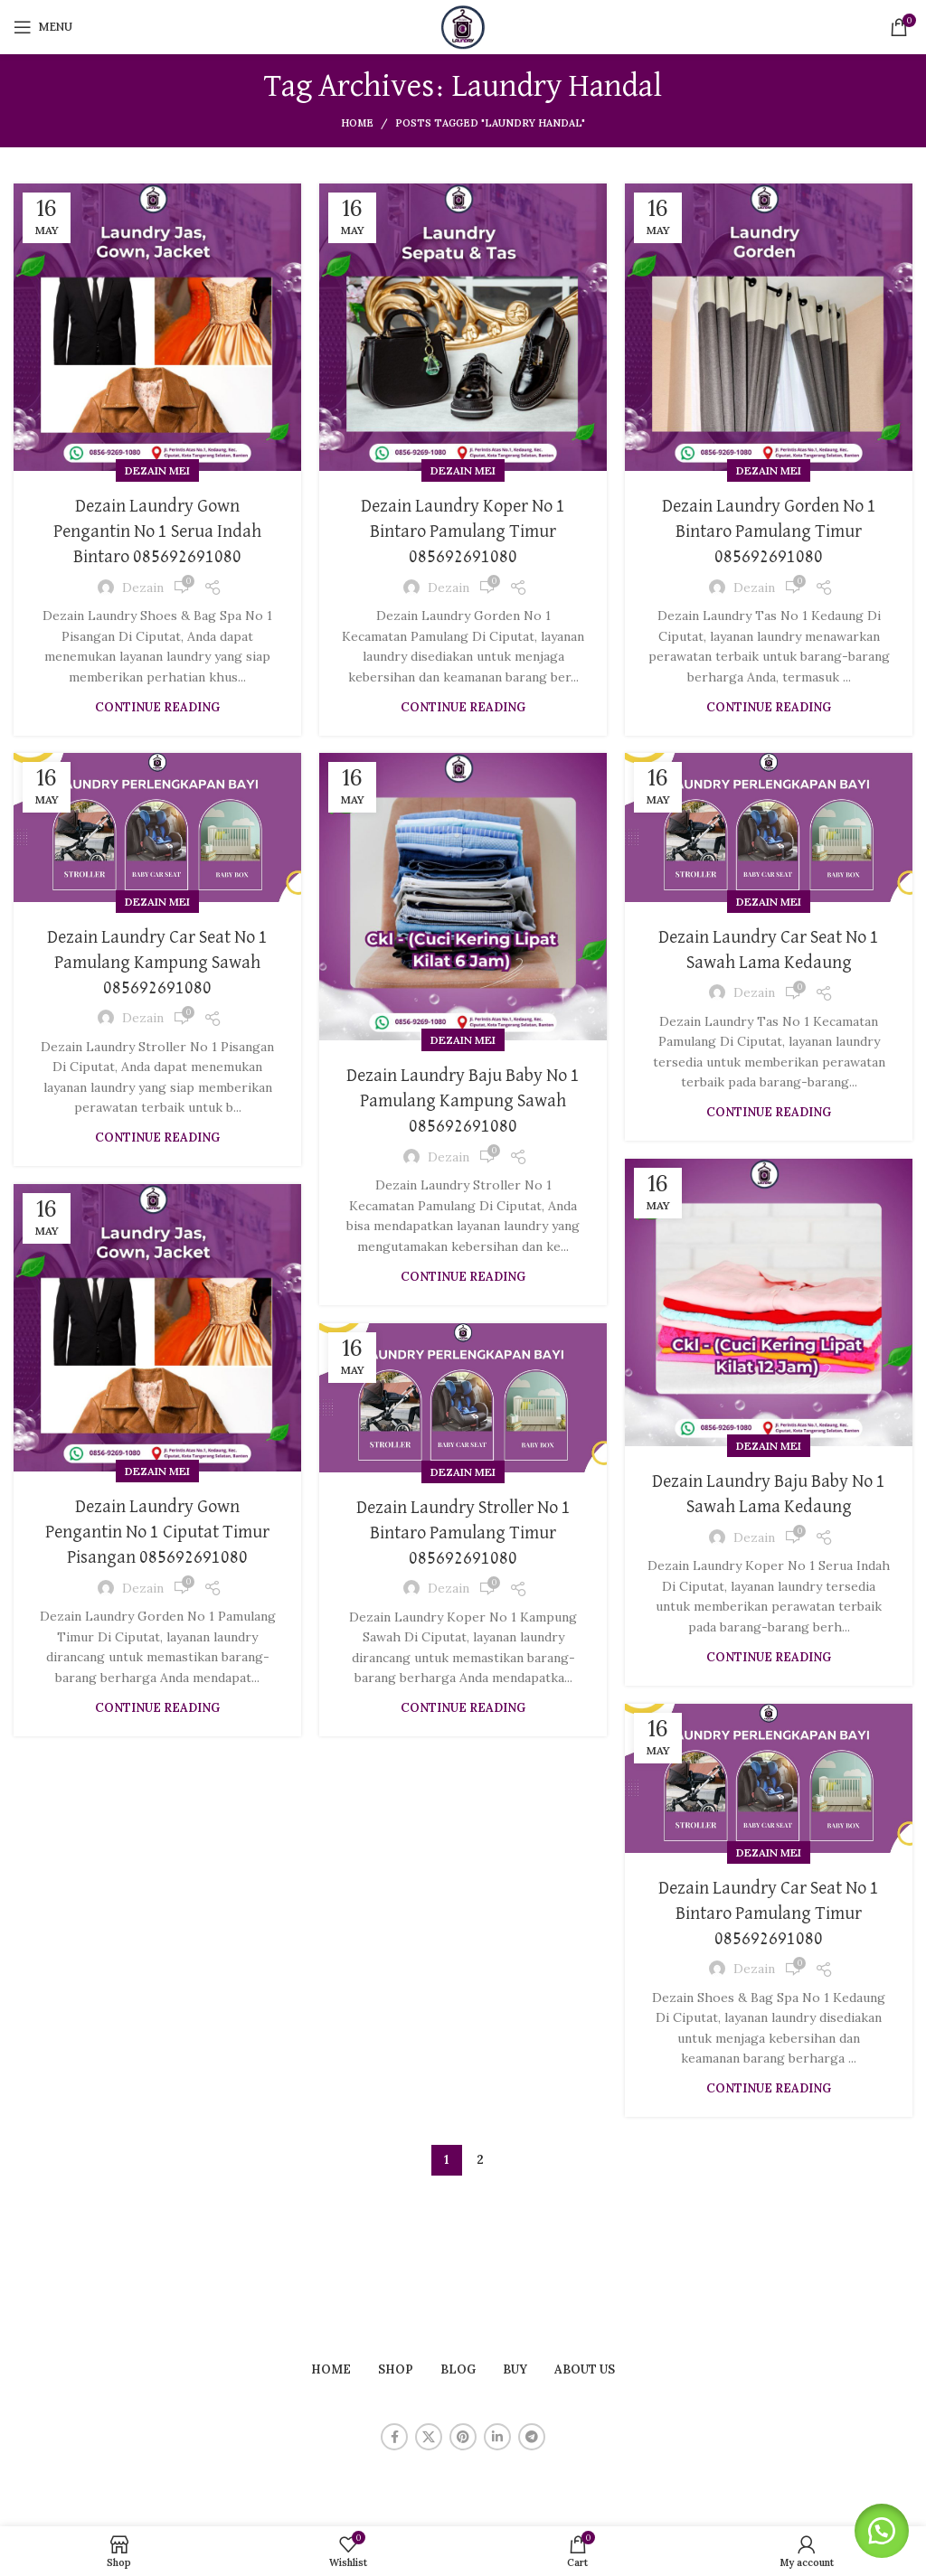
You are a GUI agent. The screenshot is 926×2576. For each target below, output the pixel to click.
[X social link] (428, 2436)
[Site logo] (463, 26)
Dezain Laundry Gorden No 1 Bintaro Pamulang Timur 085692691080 (769, 531)
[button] (881, 2531)
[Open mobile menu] (43, 27)
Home (357, 123)
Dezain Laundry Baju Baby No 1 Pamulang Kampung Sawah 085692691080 (463, 1101)
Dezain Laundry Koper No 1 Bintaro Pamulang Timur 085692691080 (463, 531)
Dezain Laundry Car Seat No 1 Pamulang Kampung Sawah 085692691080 (157, 962)
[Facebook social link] (394, 2436)
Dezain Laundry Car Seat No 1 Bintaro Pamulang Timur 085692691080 (768, 1913)
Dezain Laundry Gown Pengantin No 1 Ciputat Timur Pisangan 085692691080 (157, 1532)
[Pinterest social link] (463, 2436)
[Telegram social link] (531, 2436)
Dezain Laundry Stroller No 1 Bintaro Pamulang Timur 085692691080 (463, 1533)
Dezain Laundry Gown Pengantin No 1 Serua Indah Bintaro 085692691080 (157, 531)
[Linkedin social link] (497, 2436)
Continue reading (157, 707)
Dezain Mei (157, 470)
